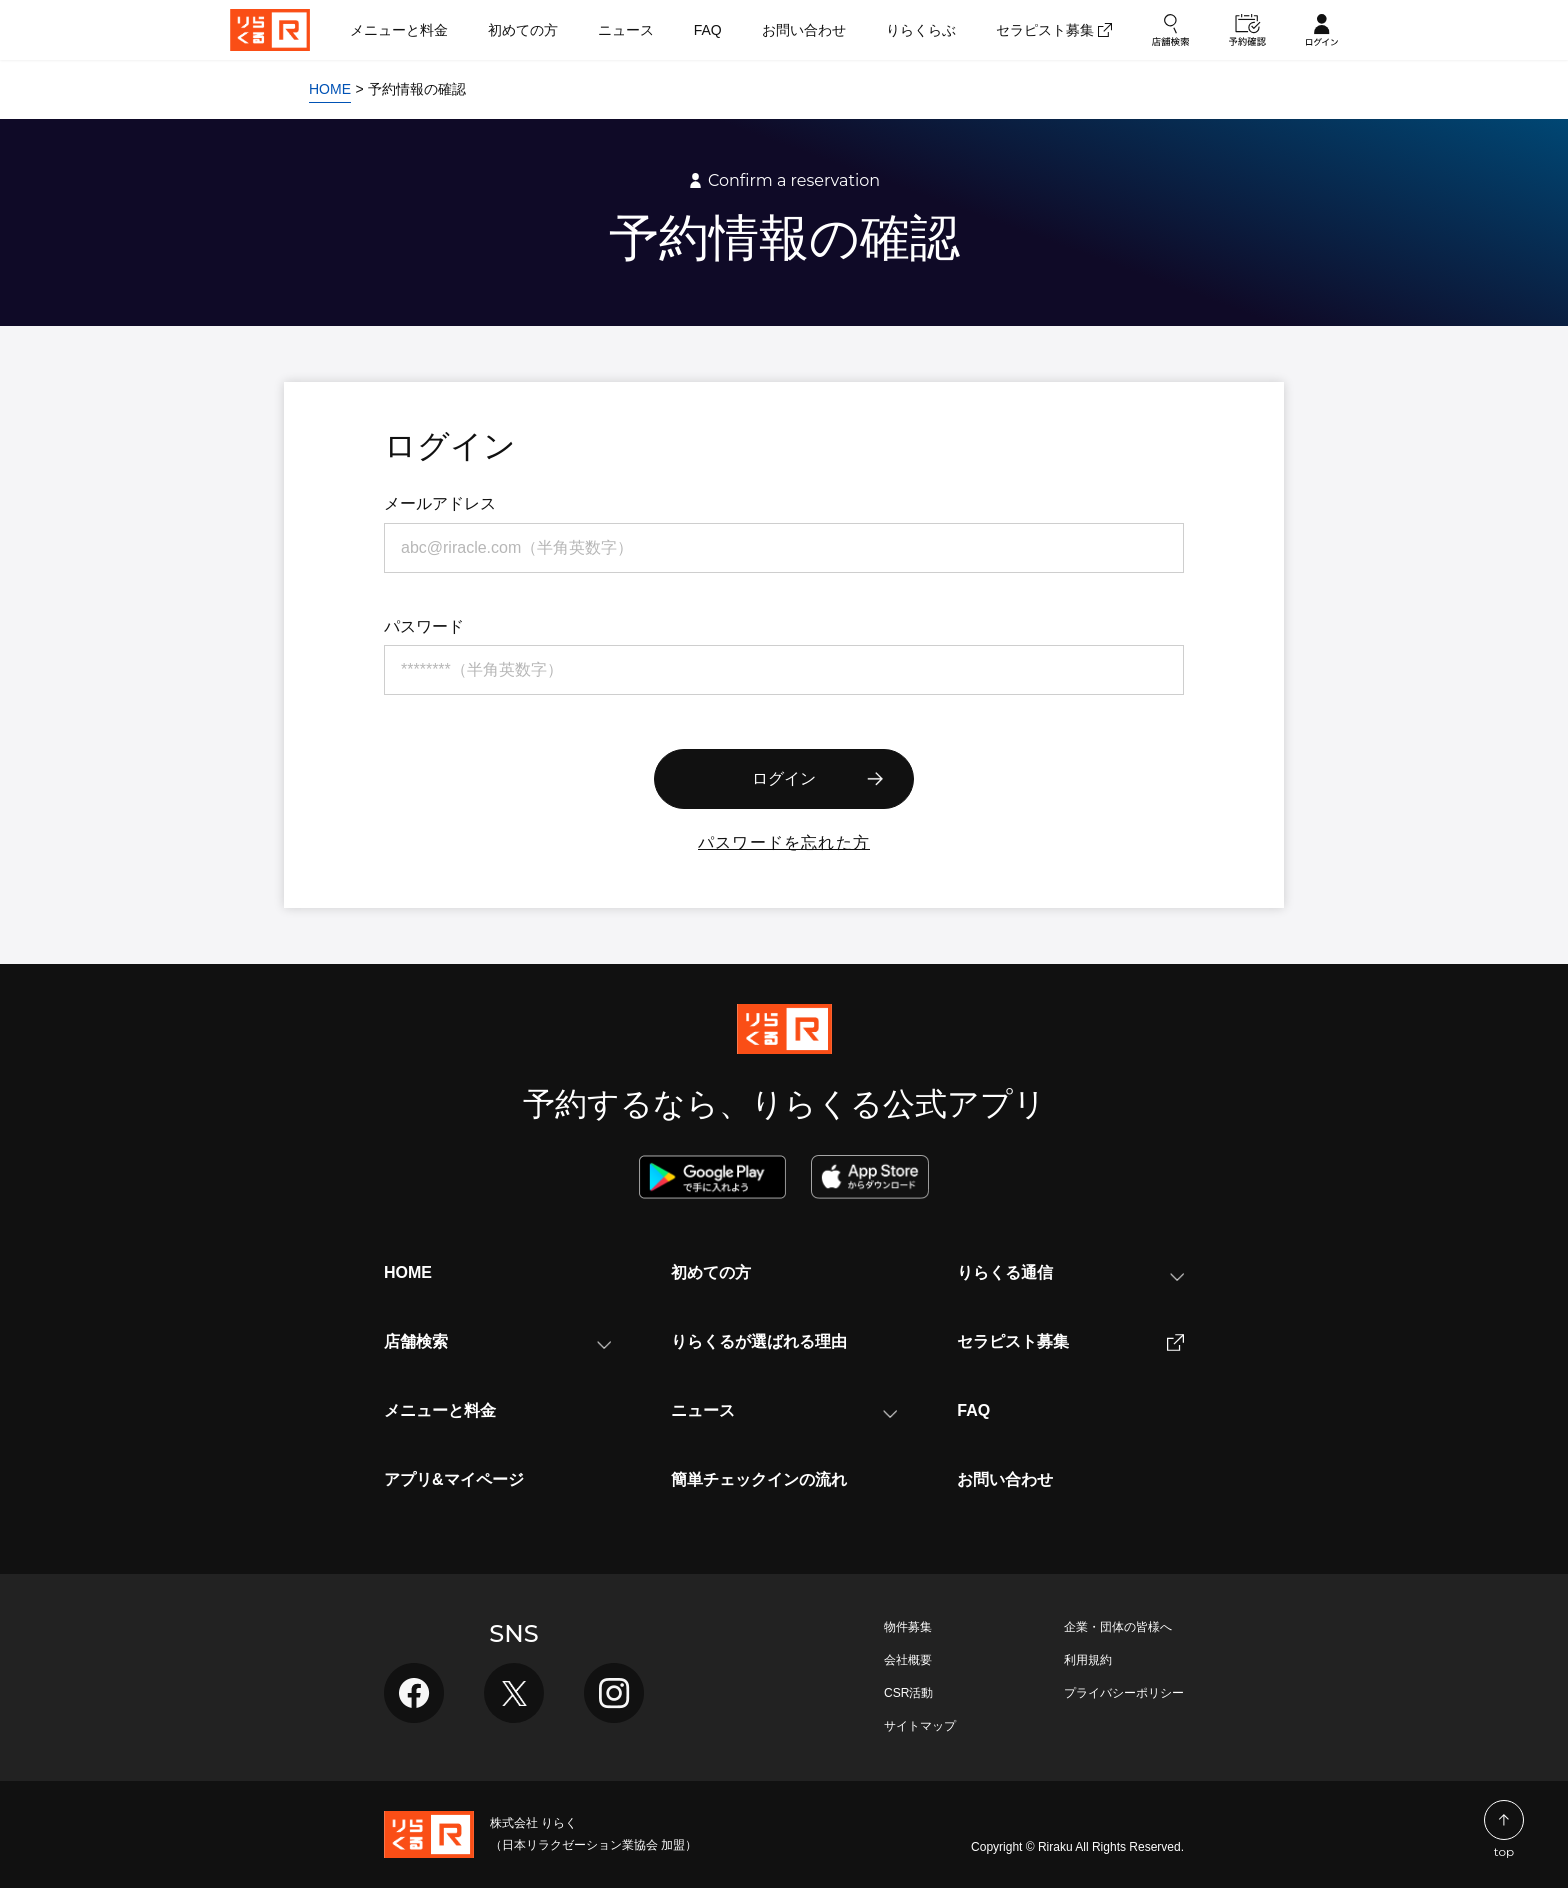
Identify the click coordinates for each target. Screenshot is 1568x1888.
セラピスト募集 (1070, 1342)
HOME (408, 1272)
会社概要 (908, 1660)
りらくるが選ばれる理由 (759, 1341)
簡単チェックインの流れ (759, 1479)
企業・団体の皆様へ (1118, 1627)
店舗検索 (497, 1341)
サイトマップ (920, 1726)
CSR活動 (908, 1693)
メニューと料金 (440, 1410)
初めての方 (711, 1272)
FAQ (973, 1410)
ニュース (784, 1410)
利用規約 (1088, 1660)
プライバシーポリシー (1124, 1693)
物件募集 (908, 1627)
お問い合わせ (1005, 1479)
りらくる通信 (1070, 1272)
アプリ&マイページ (454, 1479)
